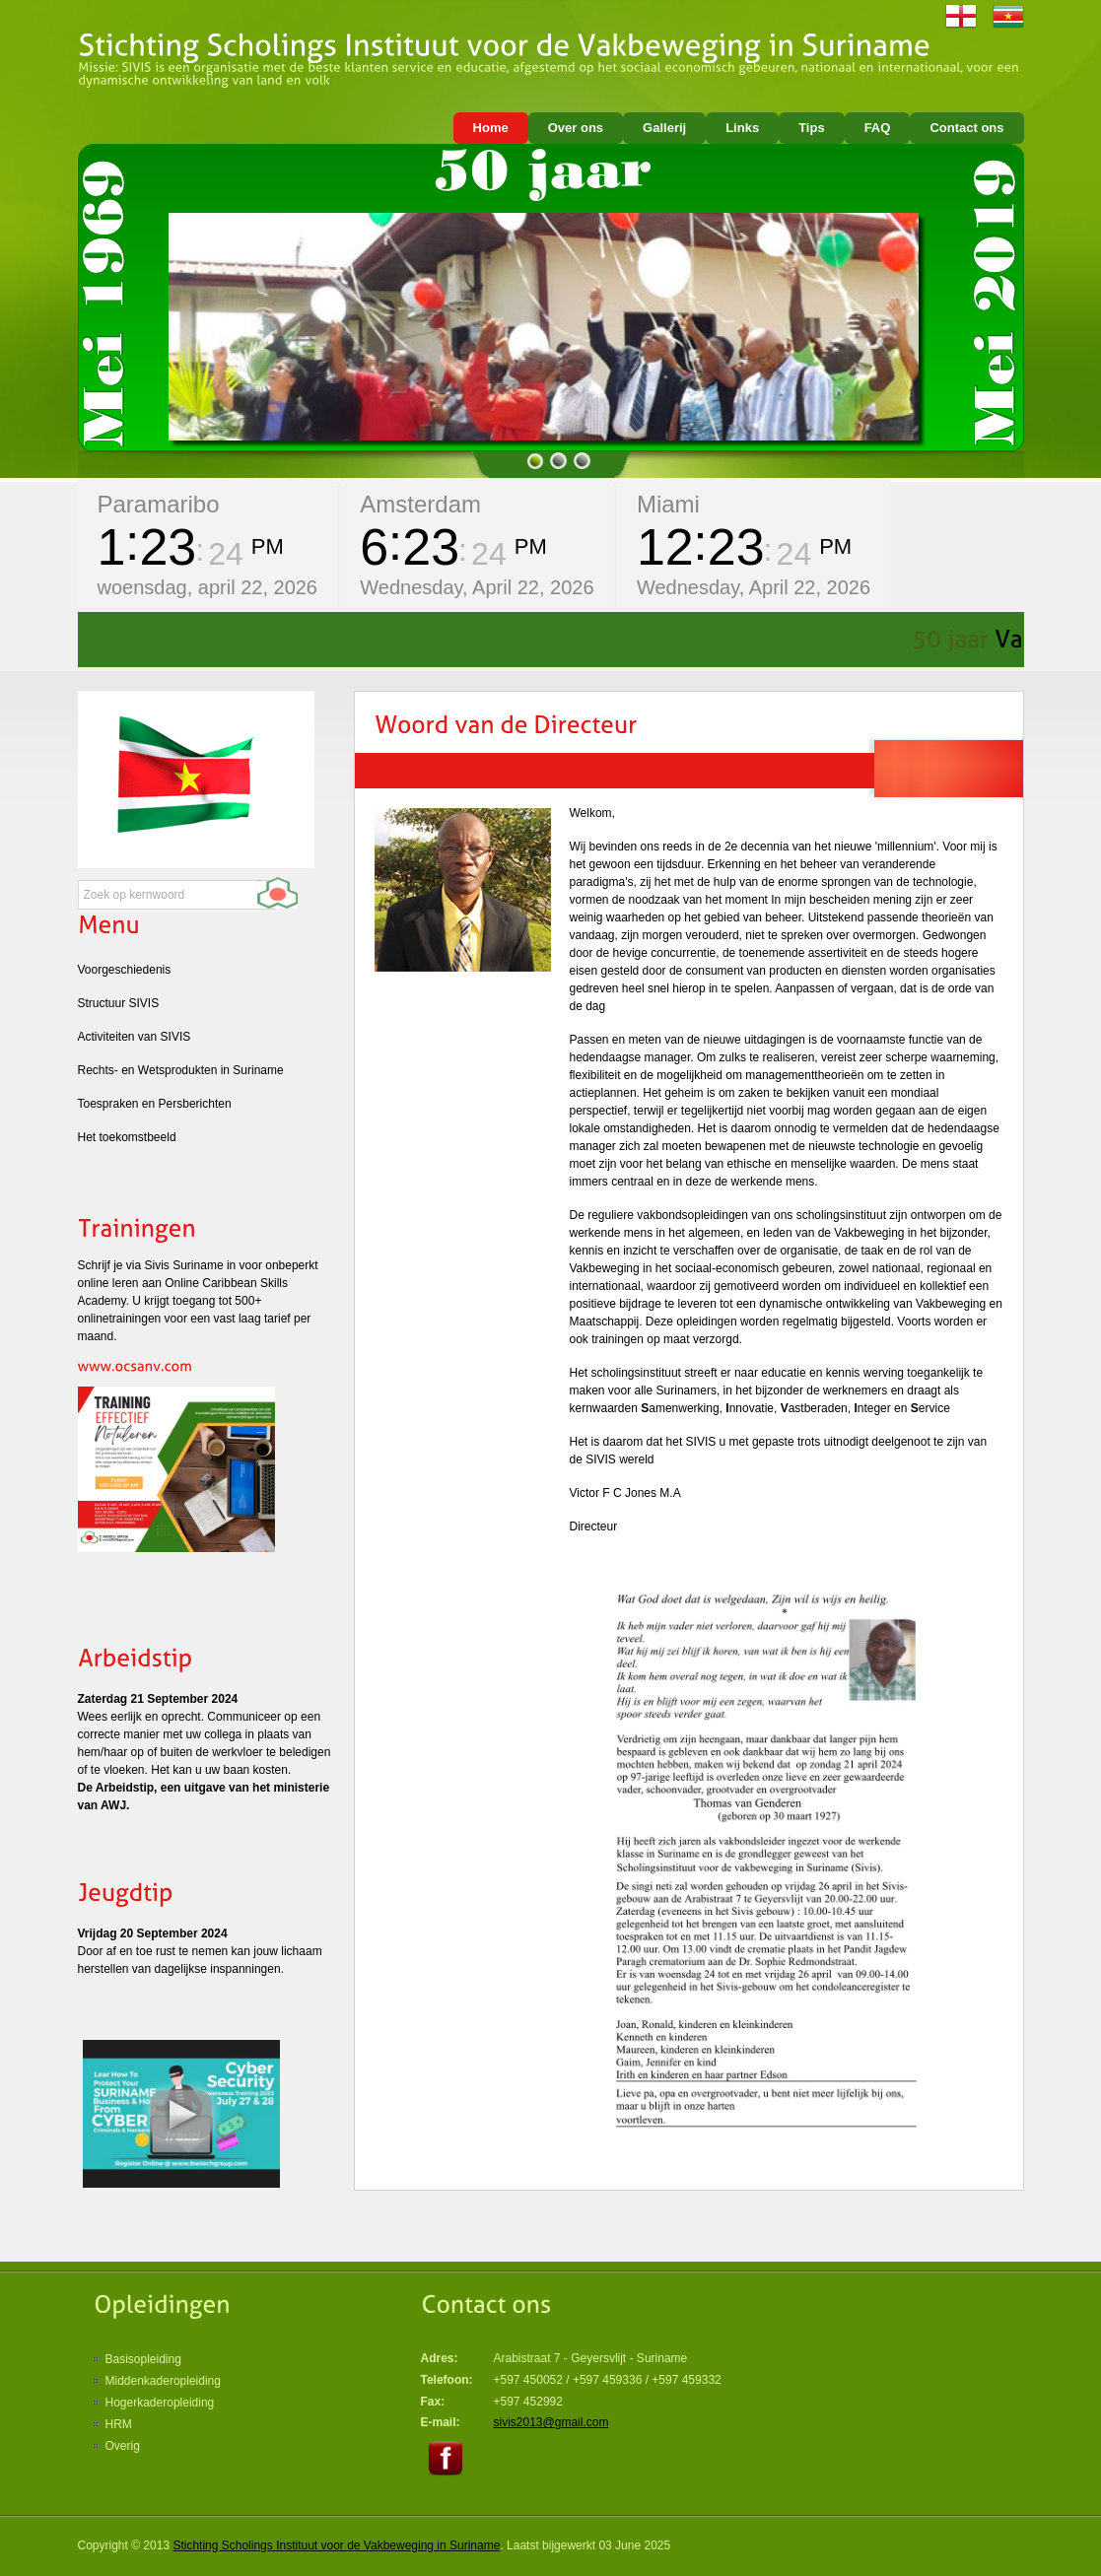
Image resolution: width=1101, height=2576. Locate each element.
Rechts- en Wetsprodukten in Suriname (181, 1070)
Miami (668, 504)
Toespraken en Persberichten (155, 1104)
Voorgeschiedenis (125, 970)
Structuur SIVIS (119, 1003)
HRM (118, 2424)
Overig (122, 2446)
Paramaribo (159, 504)
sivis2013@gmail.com (551, 2422)
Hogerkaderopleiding (160, 2402)
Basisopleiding (143, 2359)
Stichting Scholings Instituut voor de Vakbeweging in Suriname (336, 2545)
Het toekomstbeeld (127, 1137)
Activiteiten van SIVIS (134, 1037)
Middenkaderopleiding (163, 2381)
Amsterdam (420, 504)
